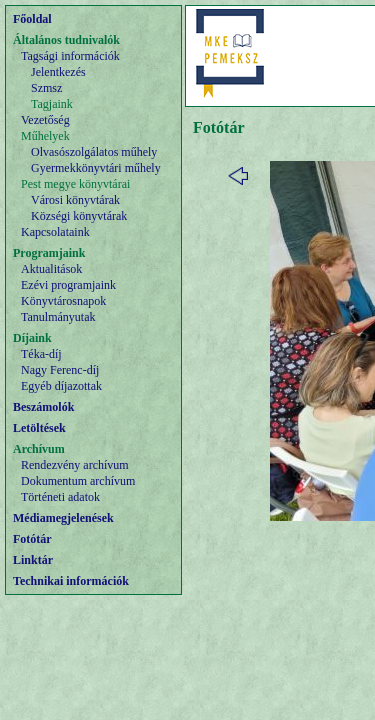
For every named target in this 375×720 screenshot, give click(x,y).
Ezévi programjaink (68, 285)
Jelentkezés (58, 72)
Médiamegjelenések (63, 518)
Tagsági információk (70, 56)
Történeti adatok (60, 497)
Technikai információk (71, 581)
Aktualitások (51, 269)
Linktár (33, 560)
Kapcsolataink (55, 232)
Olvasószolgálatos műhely (94, 152)
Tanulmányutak (58, 317)
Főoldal (32, 19)
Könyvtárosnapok (63, 301)
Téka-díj (41, 354)
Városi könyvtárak (75, 200)
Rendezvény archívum (75, 465)
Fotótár (32, 539)
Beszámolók (43, 407)
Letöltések (39, 428)
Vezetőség (45, 120)
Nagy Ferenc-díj (60, 370)
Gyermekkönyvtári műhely (96, 168)
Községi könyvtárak (79, 216)
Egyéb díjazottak (61, 386)
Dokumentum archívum (78, 481)
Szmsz (46, 88)
